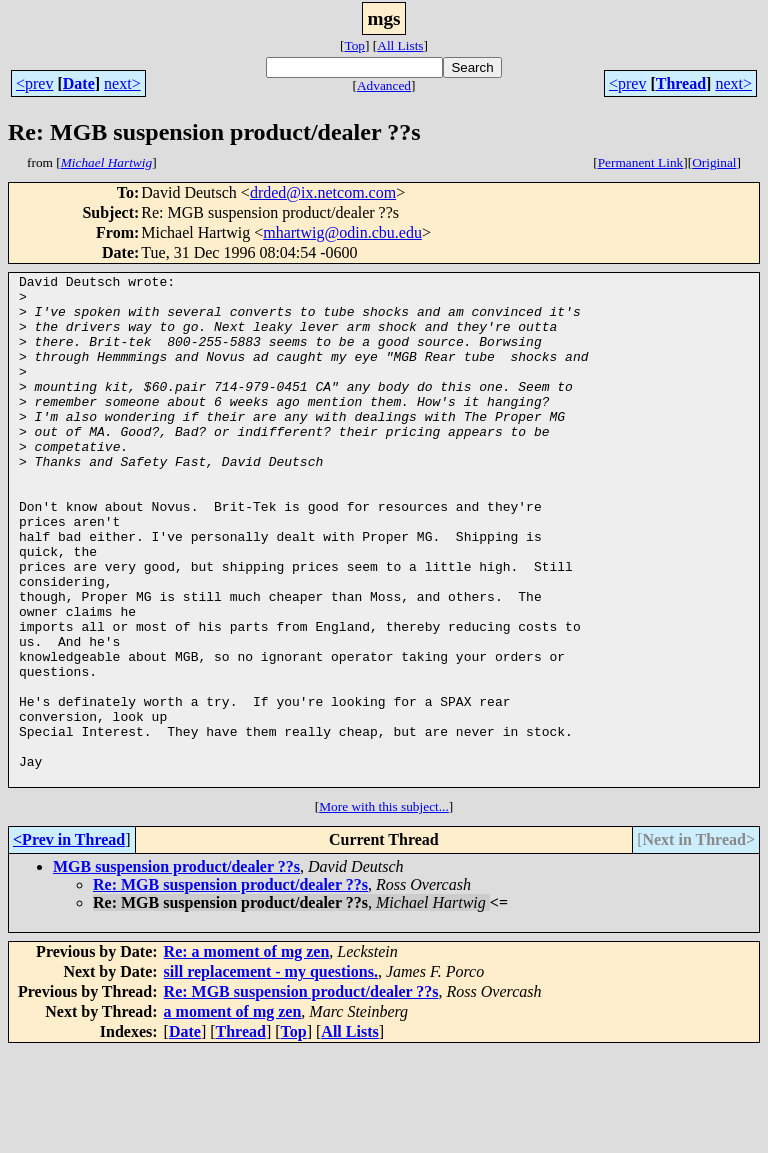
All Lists (400, 45)
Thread (681, 83)
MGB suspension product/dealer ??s (176, 968)
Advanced (384, 85)
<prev (34, 83)
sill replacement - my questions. (271, 1073)
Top (354, 45)
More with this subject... (384, 908)
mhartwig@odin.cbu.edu (342, 232)
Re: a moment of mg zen (247, 1053)
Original (714, 162)
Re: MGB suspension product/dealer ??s (230, 986)
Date (79, 83)
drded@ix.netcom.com (323, 192)
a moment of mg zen (233, 1113)
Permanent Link (641, 162)
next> (122, 83)
